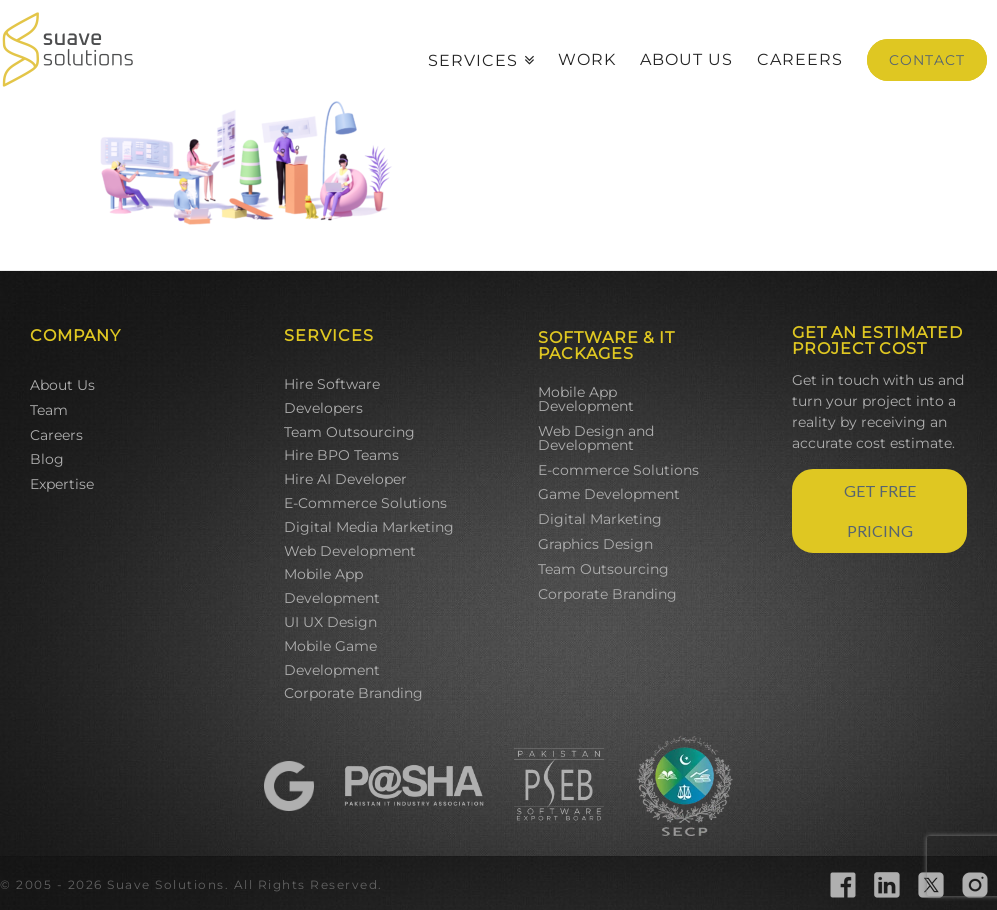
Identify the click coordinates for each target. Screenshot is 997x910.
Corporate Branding (353, 693)
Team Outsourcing (349, 432)
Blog (47, 459)
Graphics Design (595, 544)
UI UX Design (330, 622)
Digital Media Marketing (369, 527)
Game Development (609, 494)
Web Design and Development (596, 438)
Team (49, 410)
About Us (62, 385)
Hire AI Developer (345, 479)
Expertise (62, 484)
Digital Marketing (600, 519)
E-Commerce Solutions (365, 503)
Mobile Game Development (332, 658)
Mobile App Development (332, 586)
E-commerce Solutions (618, 470)
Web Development (350, 551)
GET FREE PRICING (880, 510)
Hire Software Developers (332, 396)
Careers (56, 435)
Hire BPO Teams (341, 455)
